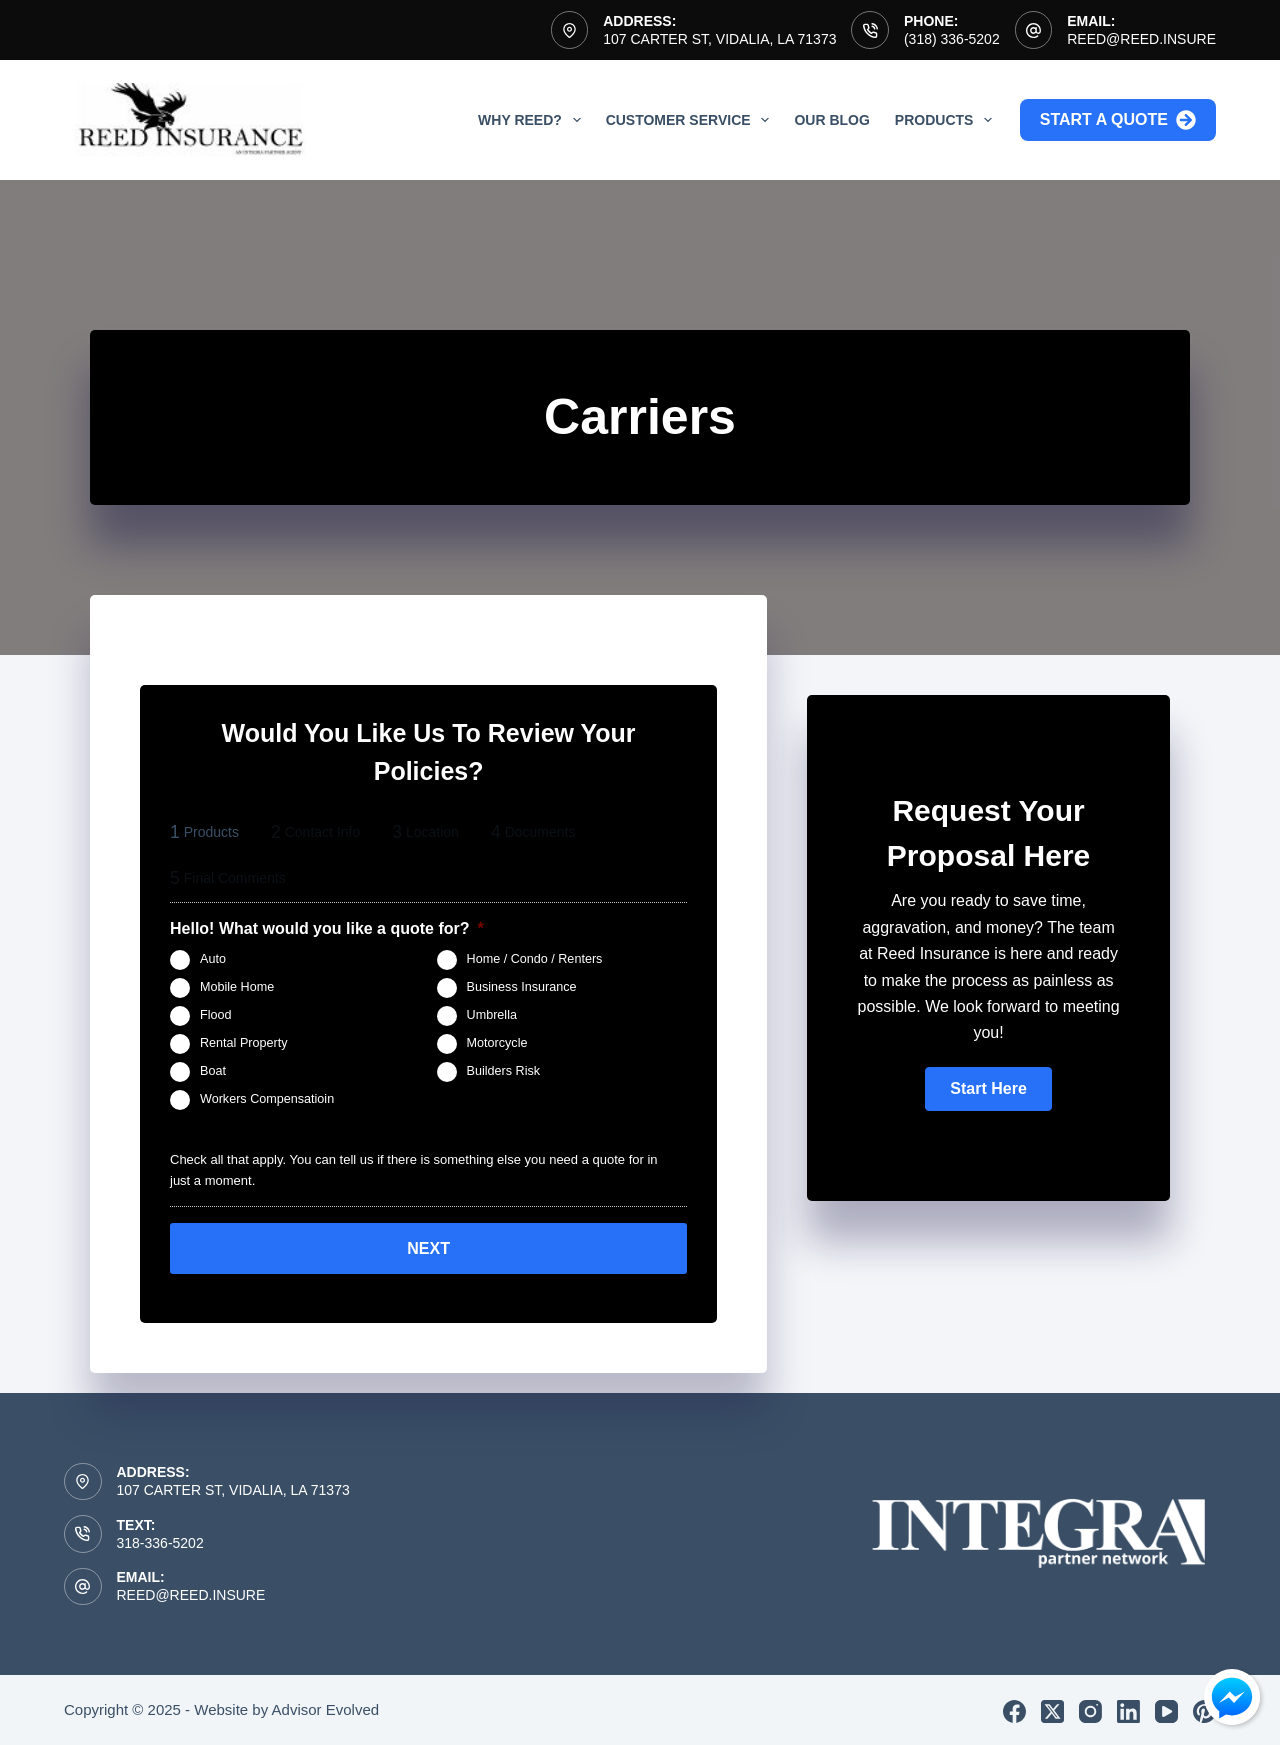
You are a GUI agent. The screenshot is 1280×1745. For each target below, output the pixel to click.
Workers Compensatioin (267, 1099)
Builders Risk (503, 1071)
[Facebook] (1014, 1708)
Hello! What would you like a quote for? (327, 928)
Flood (216, 1015)
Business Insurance (522, 987)
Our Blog (831, 120)
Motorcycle (497, 1043)
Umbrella (492, 1015)
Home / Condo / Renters (535, 959)
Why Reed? (533, 120)
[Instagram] (1090, 1708)
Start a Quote (1118, 120)
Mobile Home (237, 987)
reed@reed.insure (1141, 39)
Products (947, 120)
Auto (213, 959)
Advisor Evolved (326, 1706)
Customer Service (692, 120)
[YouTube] (1166, 1708)
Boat (213, 1071)
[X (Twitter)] (1052, 1708)
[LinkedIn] (1128, 1708)
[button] (988, 1089)
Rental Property (244, 1043)
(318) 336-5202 (952, 39)
